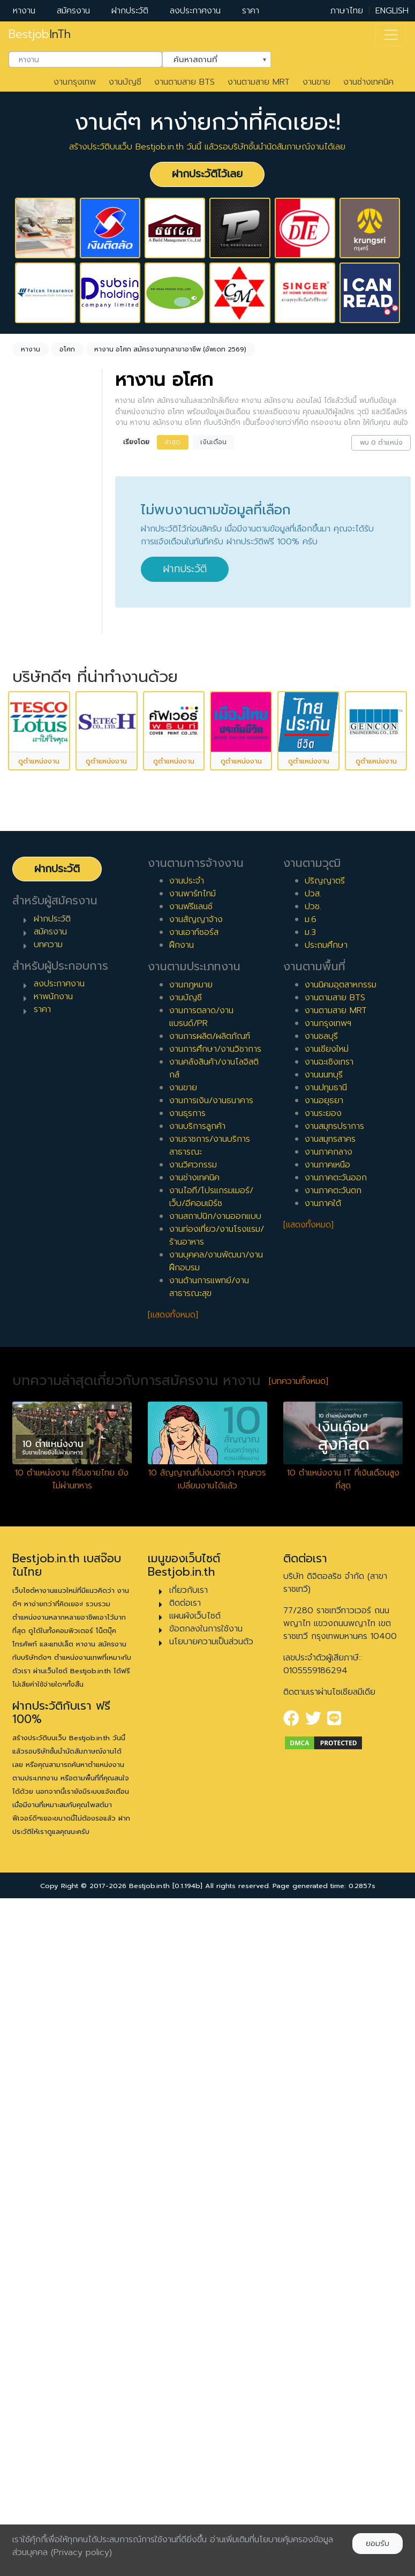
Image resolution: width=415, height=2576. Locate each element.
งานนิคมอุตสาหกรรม (340, 1651)
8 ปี (33, 1031)
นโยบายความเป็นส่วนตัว (211, 2308)
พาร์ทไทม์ (42, 753)
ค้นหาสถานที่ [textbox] (209, 58)
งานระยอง (323, 1779)
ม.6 (310, 1585)
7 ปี (32, 1014)
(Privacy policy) (81, 2552)
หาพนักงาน (53, 1663)
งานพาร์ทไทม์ (192, 1560)
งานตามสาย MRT (259, 82)
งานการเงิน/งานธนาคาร (211, 1767)
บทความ (48, 1611)
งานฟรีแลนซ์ (191, 1573)
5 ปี (32, 980)
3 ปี (32, 946)
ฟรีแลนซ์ (40, 788)
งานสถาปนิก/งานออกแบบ (215, 1882)
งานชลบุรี (321, 1702)
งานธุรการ (187, 1779)
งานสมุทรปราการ (334, 1792)
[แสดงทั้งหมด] (173, 1981)
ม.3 (310, 1598)
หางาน (24, 10)
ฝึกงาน (38, 805)
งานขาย (316, 82)
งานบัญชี (125, 82)
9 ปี (33, 1049)
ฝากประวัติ (129, 10)
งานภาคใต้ (323, 1869)
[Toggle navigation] (390, 35)
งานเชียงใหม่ (327, 1715)
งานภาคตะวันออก (336, 1844)
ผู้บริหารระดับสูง (53, 1189)
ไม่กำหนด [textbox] (44, 508)
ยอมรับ (377, 2543)
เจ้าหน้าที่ (40, 1125)
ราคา (250, 10)
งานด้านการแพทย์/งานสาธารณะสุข (209, 1953)
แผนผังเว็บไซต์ (195, 2282)
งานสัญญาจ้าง (196, 1585)
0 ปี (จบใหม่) (48, 894)
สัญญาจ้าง (45, 771)
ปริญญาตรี (325, 1547)
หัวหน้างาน (44, 1142)
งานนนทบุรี (324, 1741)
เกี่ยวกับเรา (188, 2256)
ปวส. (313, 1560)
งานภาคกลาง (328, 1818)
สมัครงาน (73, 10)
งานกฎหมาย (191, 1651)
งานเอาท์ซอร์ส (193, 1598)
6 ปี (33, 997)
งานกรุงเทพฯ (328, 1689)
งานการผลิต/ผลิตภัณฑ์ (209, 1702)
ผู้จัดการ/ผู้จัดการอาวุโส (49, 1166)
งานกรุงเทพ (75, 82)
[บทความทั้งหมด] (298, 2047)
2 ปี (33, 929)
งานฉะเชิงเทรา (329, 1728)
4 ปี (33, 963)
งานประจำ (186, 1547)
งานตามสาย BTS (184, 82)
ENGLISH (392, 10)
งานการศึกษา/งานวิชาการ (215, 1715)
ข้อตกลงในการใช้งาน (206, 2295)
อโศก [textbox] (37, 586)
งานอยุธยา (324, 1767)
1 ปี (31, 911)
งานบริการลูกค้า (197, 1792)
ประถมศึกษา (326, 1611)
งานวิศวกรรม (193, 1831)
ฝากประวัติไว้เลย (207, 174)
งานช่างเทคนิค (368, 82)
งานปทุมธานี (326, 1754)
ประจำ (36, 736)
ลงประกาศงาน (195, 10)
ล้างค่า (26, 526)
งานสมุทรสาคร (330, 1805)
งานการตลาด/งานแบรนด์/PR (201, 1683)
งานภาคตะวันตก (333, 1857)
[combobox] (85, 59)
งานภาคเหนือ (327, 1831)
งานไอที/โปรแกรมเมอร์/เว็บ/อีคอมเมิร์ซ (211, 1863)
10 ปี (34, 1066)
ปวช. (313, 1573)
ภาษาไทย (346, 10)
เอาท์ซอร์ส (43, 822)
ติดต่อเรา (185, 2269)
